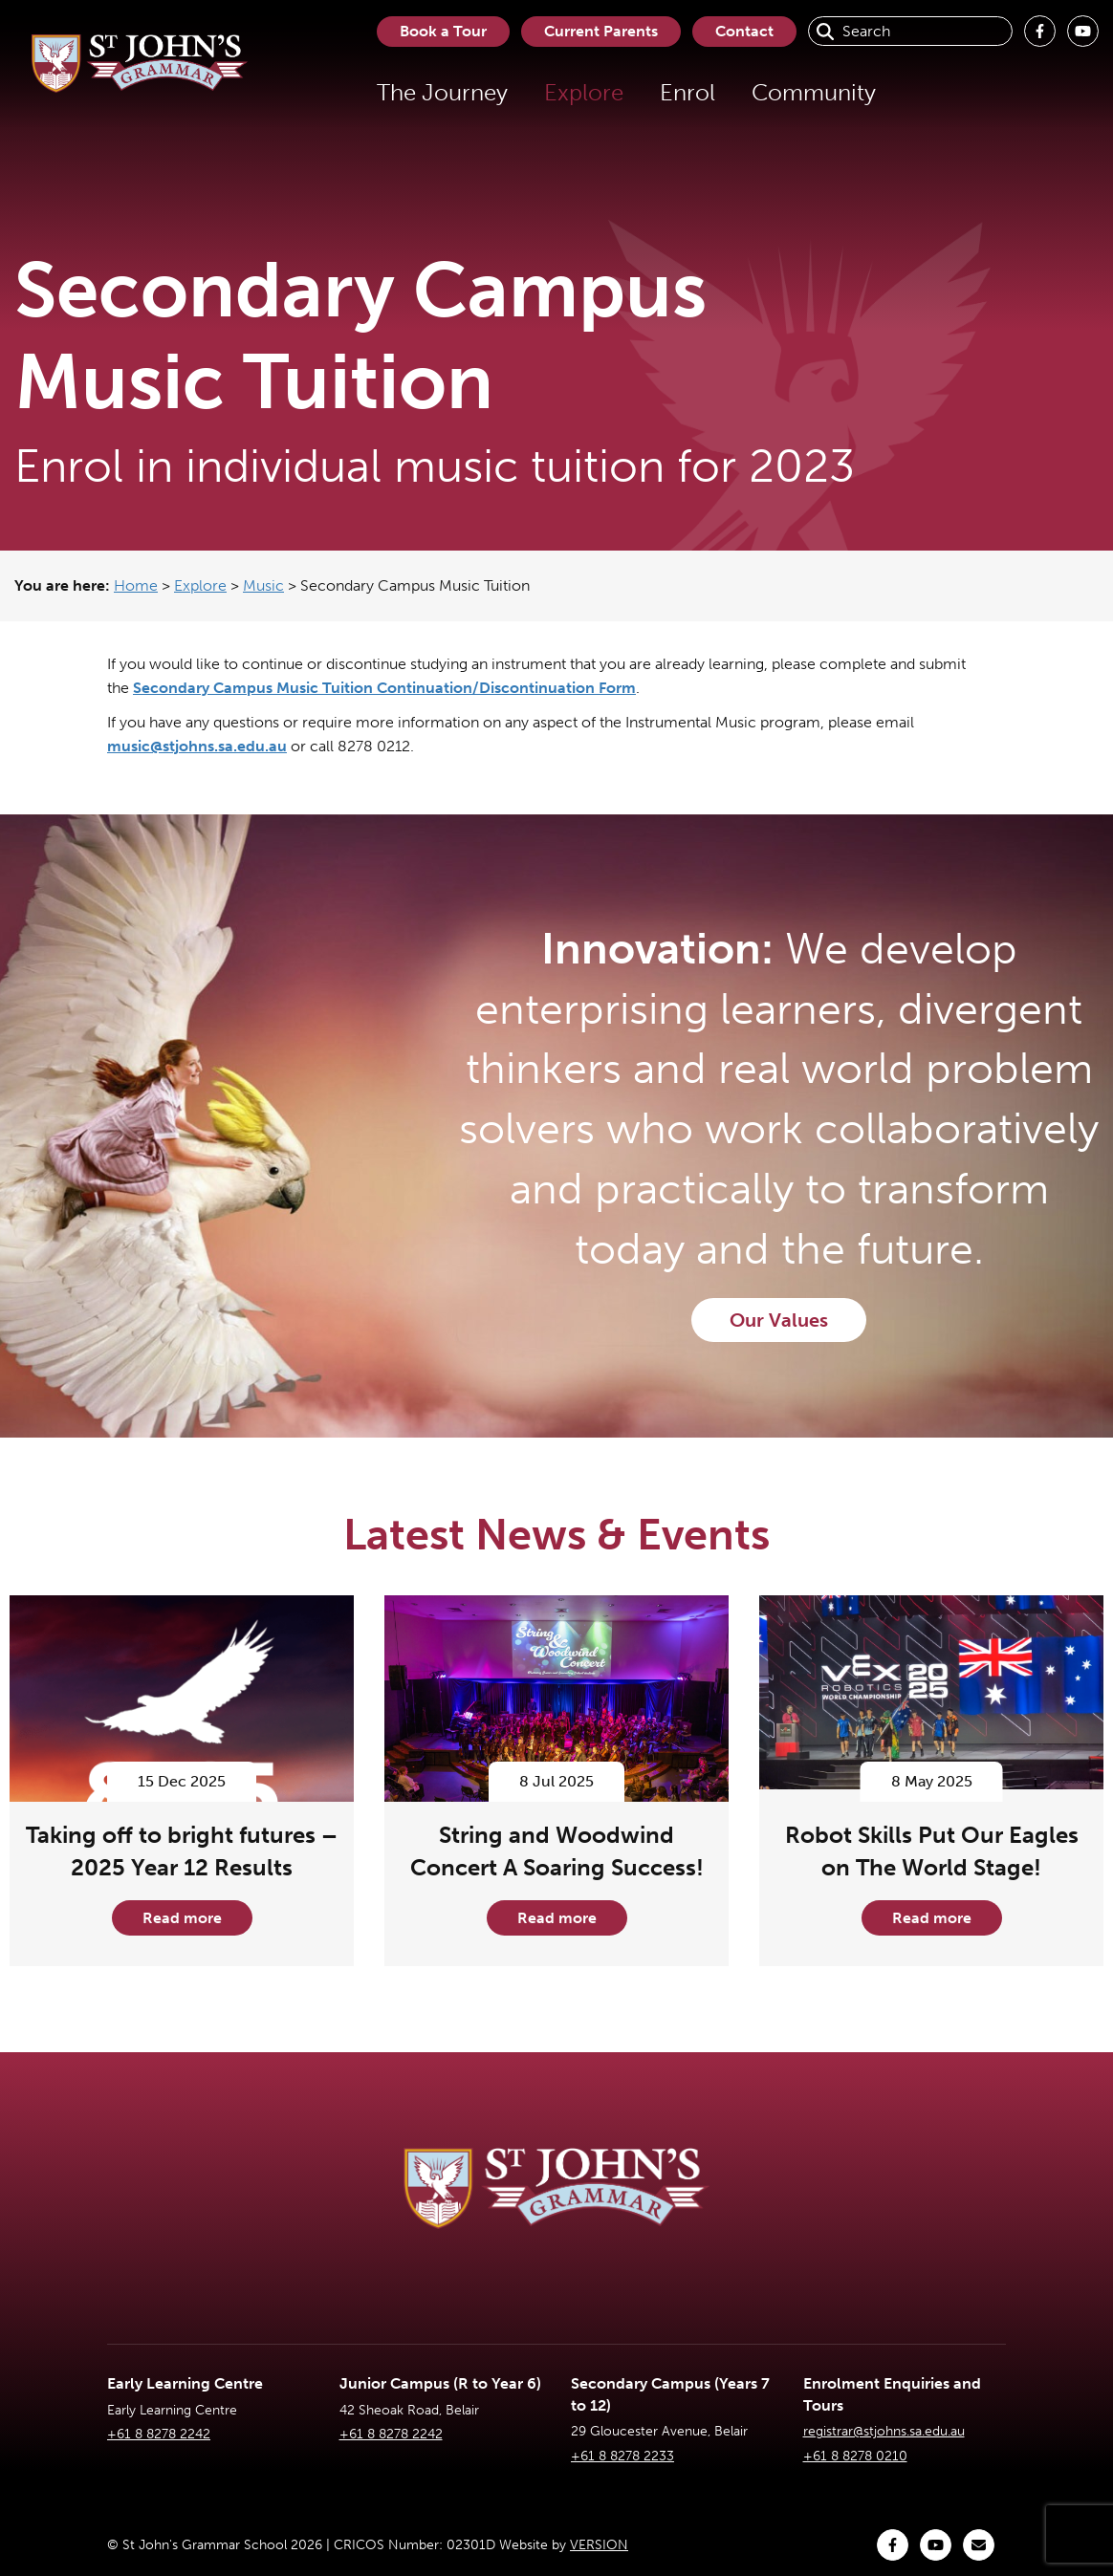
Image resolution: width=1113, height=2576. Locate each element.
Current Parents (601, 31)
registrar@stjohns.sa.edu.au (884, 2431)
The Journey (442, 92)
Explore (583, 92)
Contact (744, 31)
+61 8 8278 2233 (622, 2456)
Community (814, 92)
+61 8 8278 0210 (855, 2456)
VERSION (599, 2545)
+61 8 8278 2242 (158, 2434)
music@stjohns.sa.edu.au (197, 746)
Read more (182, 1918)
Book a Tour (443, 31)
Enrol (687, 92)
